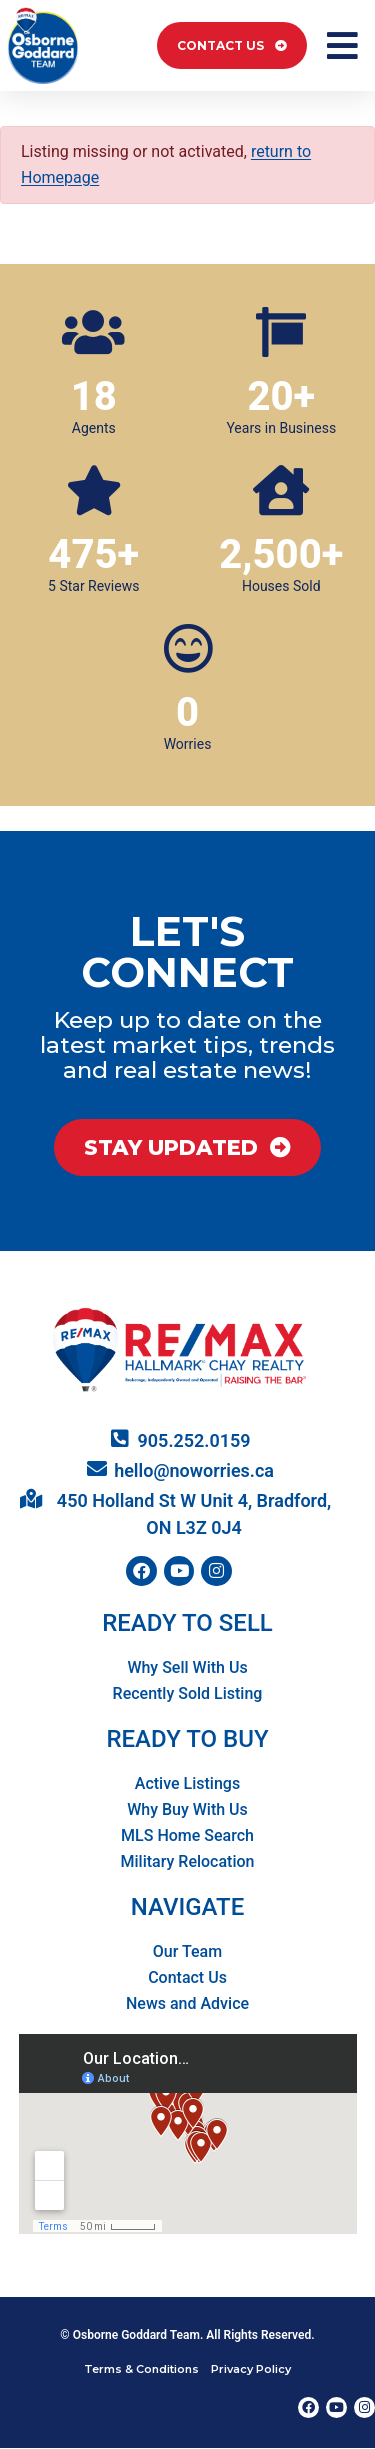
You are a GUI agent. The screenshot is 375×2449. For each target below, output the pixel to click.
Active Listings (187, 1783)
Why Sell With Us (187, 1667)
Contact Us (187, 1977)
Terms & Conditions (141, 2369)
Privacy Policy (251, 2369)
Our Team (187, 1951)
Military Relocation (188, 1861)
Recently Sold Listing (188, 1693)
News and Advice (187, 2003)
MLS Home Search (187, 1835)
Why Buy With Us (187, 1809)
